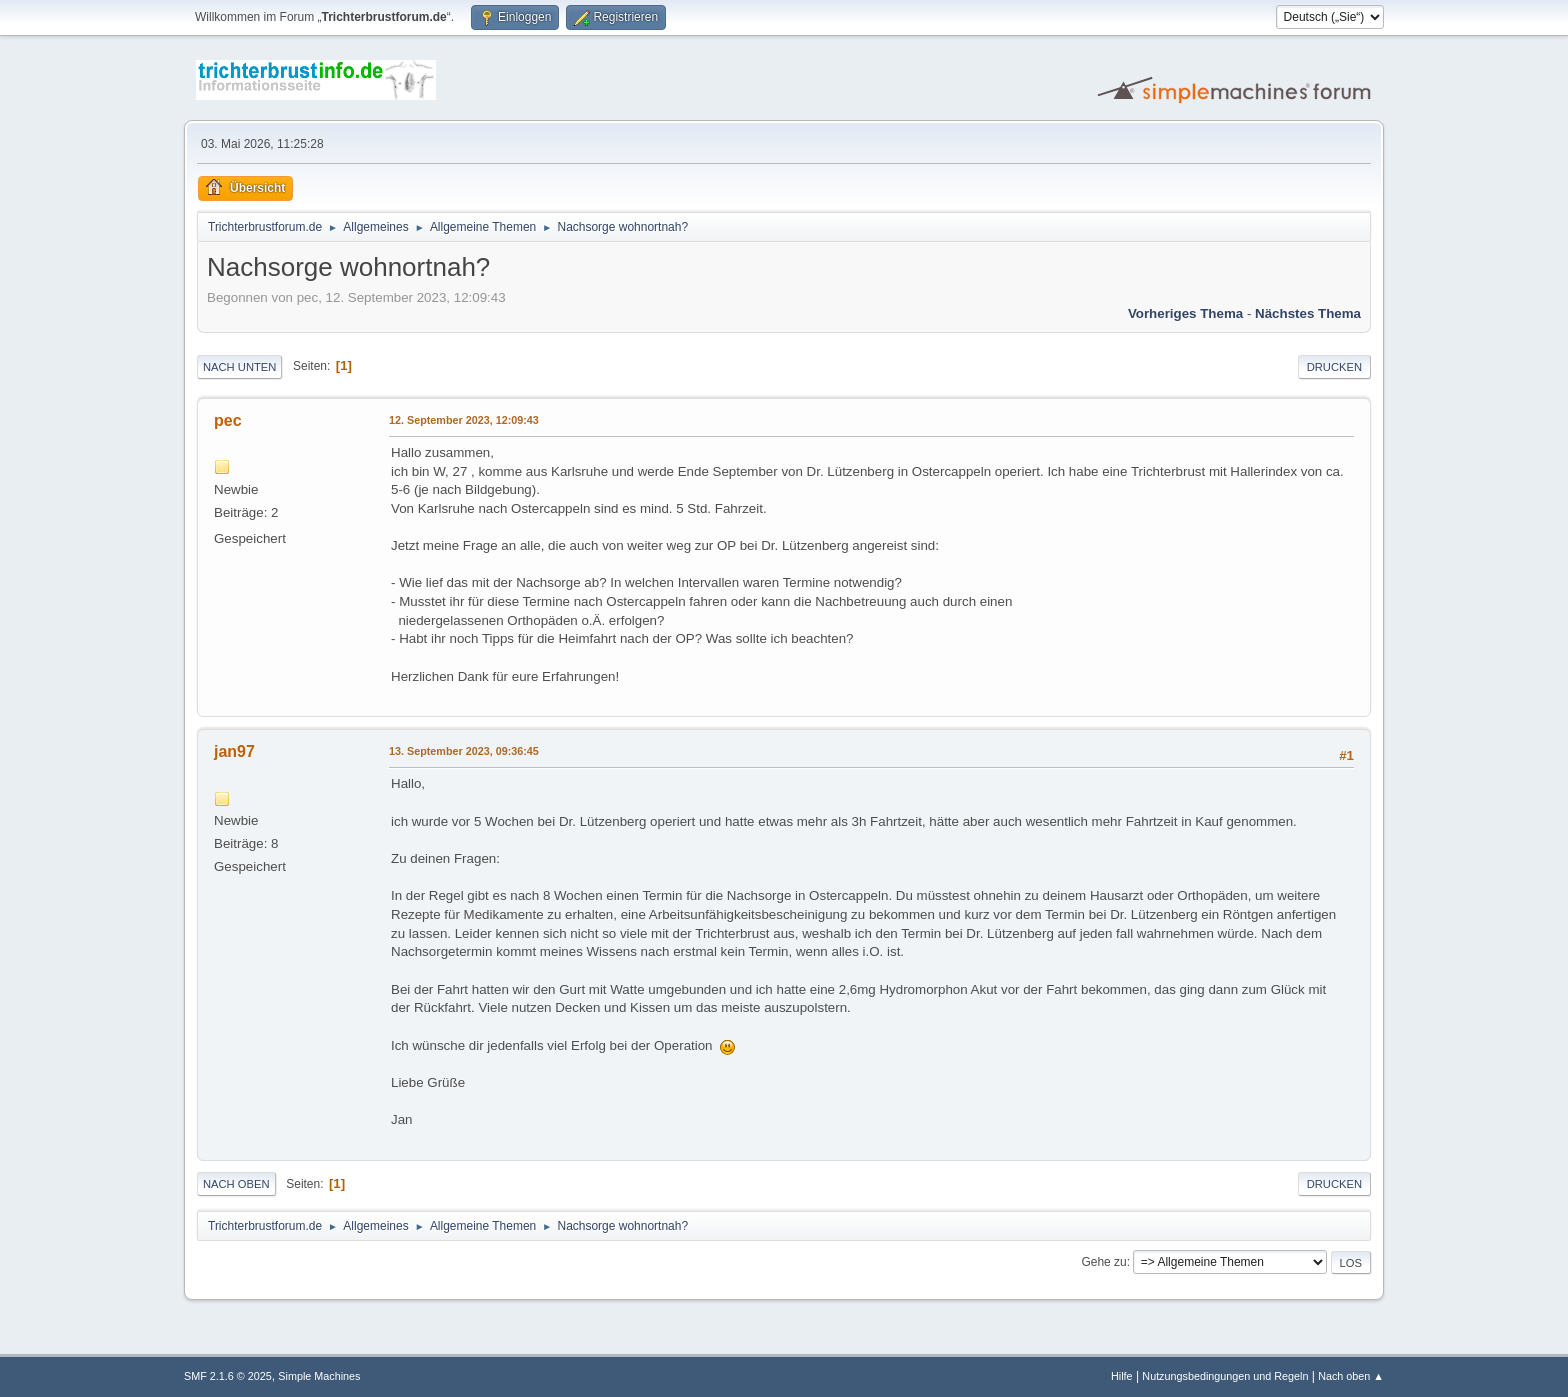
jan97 (234, 751)
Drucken (1334, 367)
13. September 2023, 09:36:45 (464, 751)
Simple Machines (319, 1376)
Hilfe (1122, 1376)
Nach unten (239, 367)
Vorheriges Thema (1185, 313)
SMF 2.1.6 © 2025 (228, 1376)
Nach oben (236, 1184)
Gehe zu (1103, 1262)
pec (228, 420)
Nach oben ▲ (1351, 1376)
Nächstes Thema (1308, 313)
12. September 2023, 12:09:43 (464, 420)
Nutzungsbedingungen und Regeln (1225, 1376)
